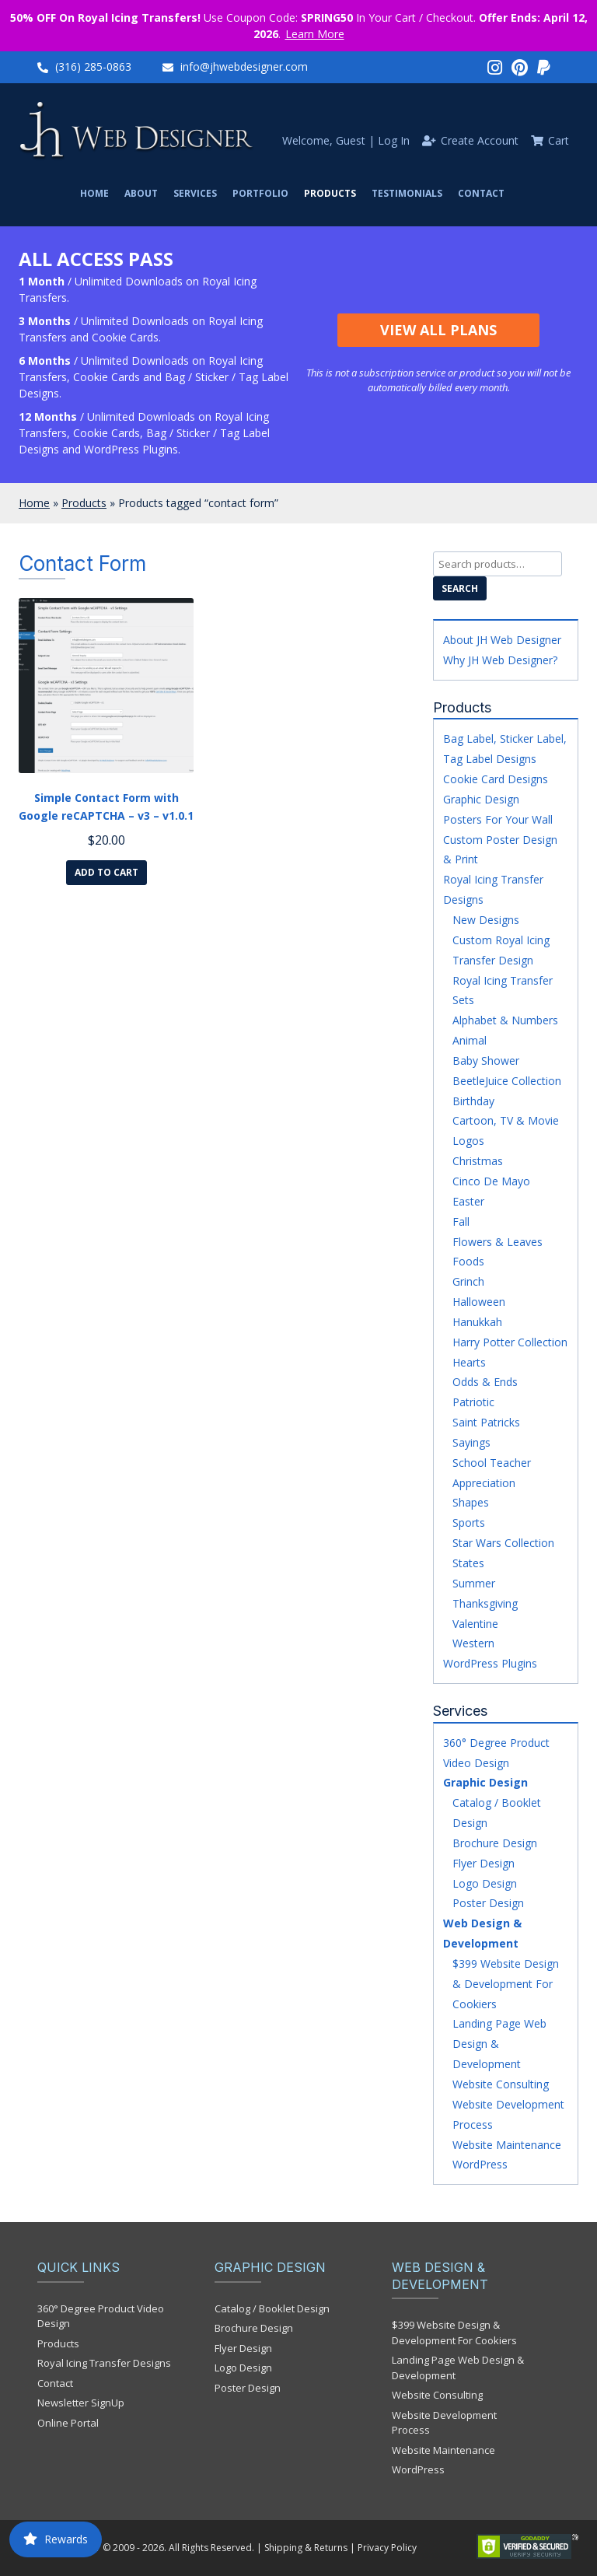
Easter (468, 1201)
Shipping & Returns (305, 2547)
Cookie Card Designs (495, 779)
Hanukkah (477, 1321)
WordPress (480, 2164)
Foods (468, 1261)
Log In (394, 140)
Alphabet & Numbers (505, 1020)
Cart (558, 140)
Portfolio (260, 193)
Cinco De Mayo (491, 1181)
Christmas (477, 1160)
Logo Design (484, 1883)
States (468, 1563)
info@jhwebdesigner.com (244, 66)
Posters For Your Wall (498, 819)
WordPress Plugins (490, 1663)
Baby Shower (485, 1060)
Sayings (471, 1442)
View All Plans (438, 329)
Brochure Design (494, 1843)
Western (473, 1643)
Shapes (470, 1502)
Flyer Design (483, 1863)
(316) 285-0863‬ (93, 66)
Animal (469, 1040)
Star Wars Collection (503, 1542)
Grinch (468, 1281)
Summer (473, 1583)
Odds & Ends (485, 1381)
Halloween (478, 1301)
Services (195, 193)
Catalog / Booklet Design (272, 2308)
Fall (461, 1221)
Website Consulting (500, 2084)
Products (330, 193)
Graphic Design (481, 799)
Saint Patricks (486, 1422)
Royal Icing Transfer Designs (104, 2363)
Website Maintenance (506, 2144)
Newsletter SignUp (80, 2403)
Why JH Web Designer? (500, 660)
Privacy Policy (387, 2547)
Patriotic (473, 1402)
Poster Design (488, 1902)
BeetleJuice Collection (506, 1080)
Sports (468, 1522)
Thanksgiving (485, 1603)
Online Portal (68, 2423)
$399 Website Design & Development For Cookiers (505, 1983)
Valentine (475, 1623)
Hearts (469, 1362)
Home (94, 193)
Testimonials (407, 193)
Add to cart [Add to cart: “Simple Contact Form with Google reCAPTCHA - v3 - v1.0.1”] (106, 872)
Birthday (473, 1101)
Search (460, 588)
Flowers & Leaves (497, 1241)
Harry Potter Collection (509, 1342)
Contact (481, 193)
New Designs (485, 919)
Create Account (479, 140)
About (141, 193)
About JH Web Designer (502, 639)
